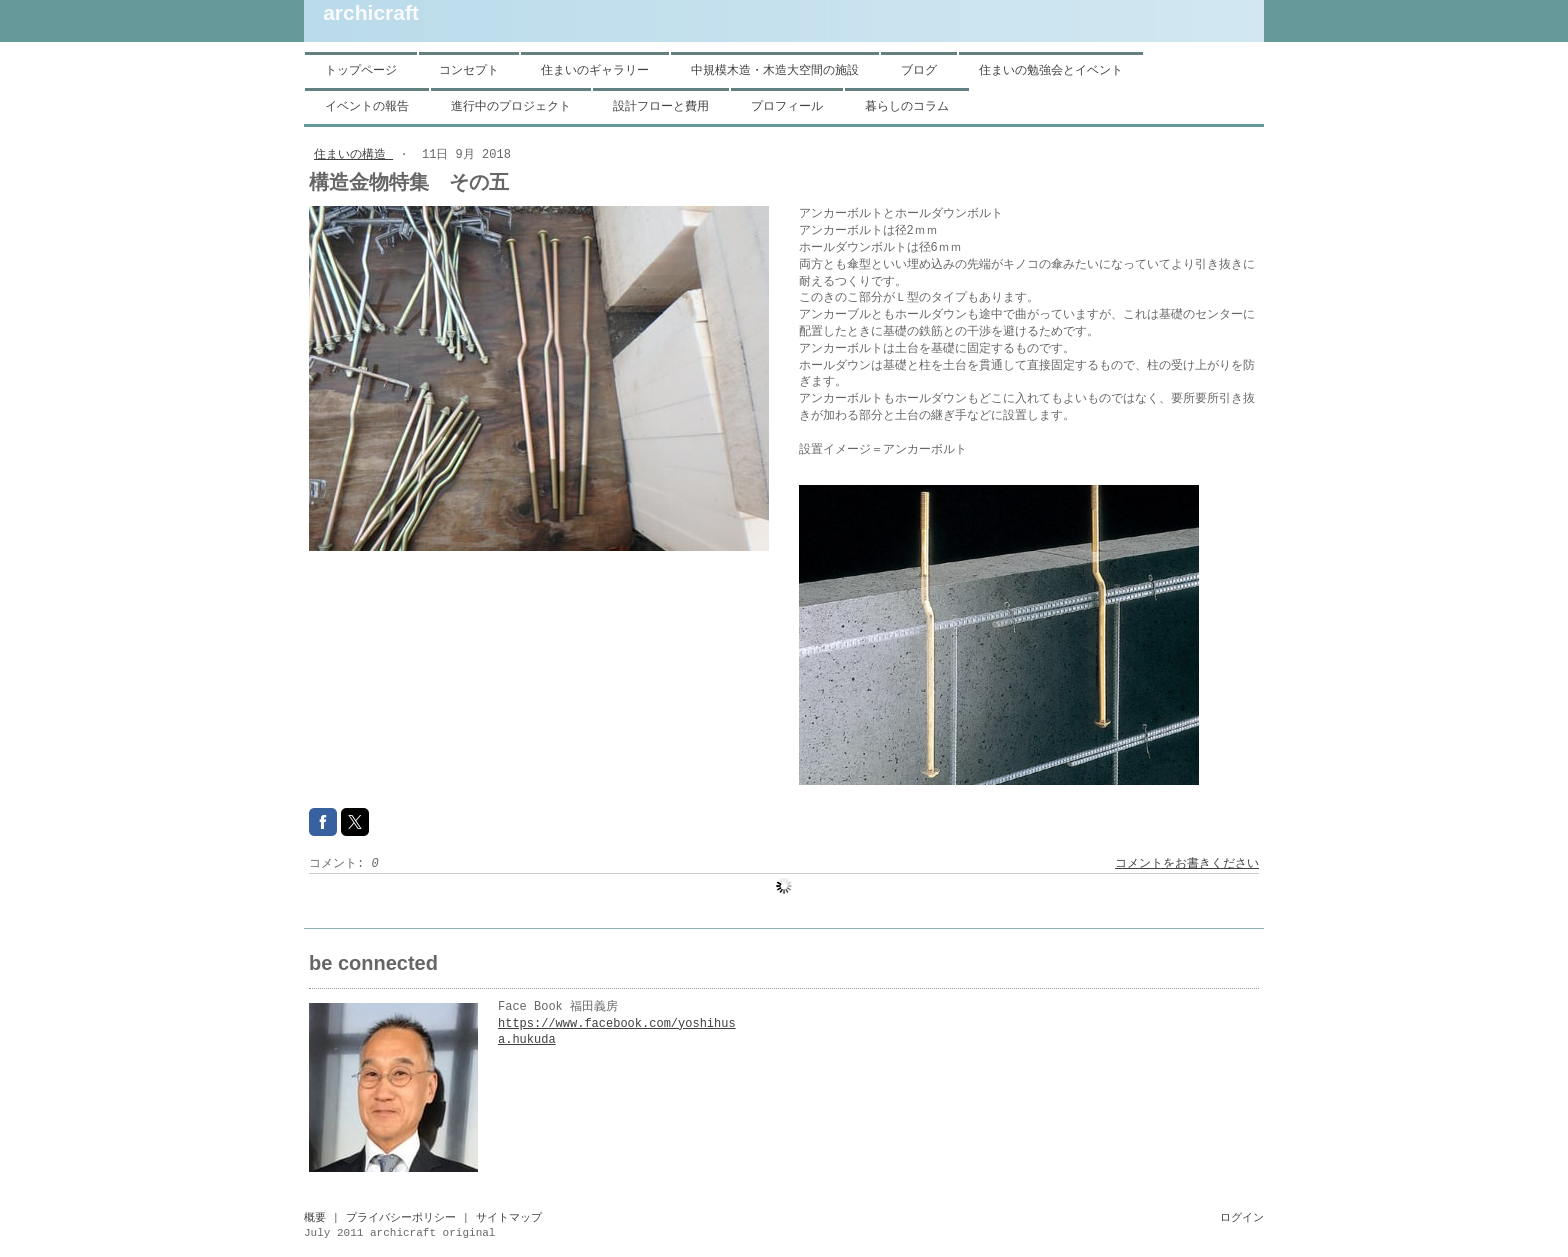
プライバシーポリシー (401, 1218)
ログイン (1242, 1218)
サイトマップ (509, 1218)
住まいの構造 (353, 155)
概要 (315, 1218)
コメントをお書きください (1187, 864)
